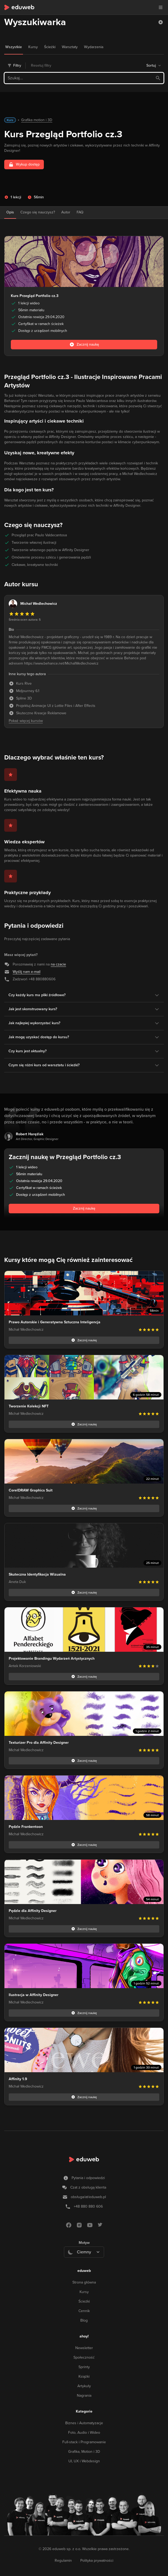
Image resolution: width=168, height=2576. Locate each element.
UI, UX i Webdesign (84, 2461)
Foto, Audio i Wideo (84, 2432)
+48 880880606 (42, 979)
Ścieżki (84, 2301)
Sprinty (84, 2367)
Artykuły (84, 2386)
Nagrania (84, 2395)
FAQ (80, 212)
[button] (160, 22)
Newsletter (84, 2348)
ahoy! (84, 2336)
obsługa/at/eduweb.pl (88, 2197)
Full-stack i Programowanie (84, 2442)
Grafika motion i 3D (36, 120)
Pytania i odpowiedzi (88, 2178)
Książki (84, 2376)
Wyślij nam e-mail (26, 971)
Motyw (84, 2242)
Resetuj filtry (41, 65)
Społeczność (84, 2357)
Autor (65, 212)
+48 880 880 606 (88, 2206)
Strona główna (84, 2282)
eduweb (84, 2270)
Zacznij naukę (84, 1208)
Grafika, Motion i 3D (84, 2451)
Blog (84, 2320)
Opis (10, 212)
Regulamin (63, 2560)
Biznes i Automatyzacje (84, 2423)
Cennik (84, 2311)
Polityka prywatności (96, 2560)
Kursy (84, 2292)
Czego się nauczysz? (37, 212)
